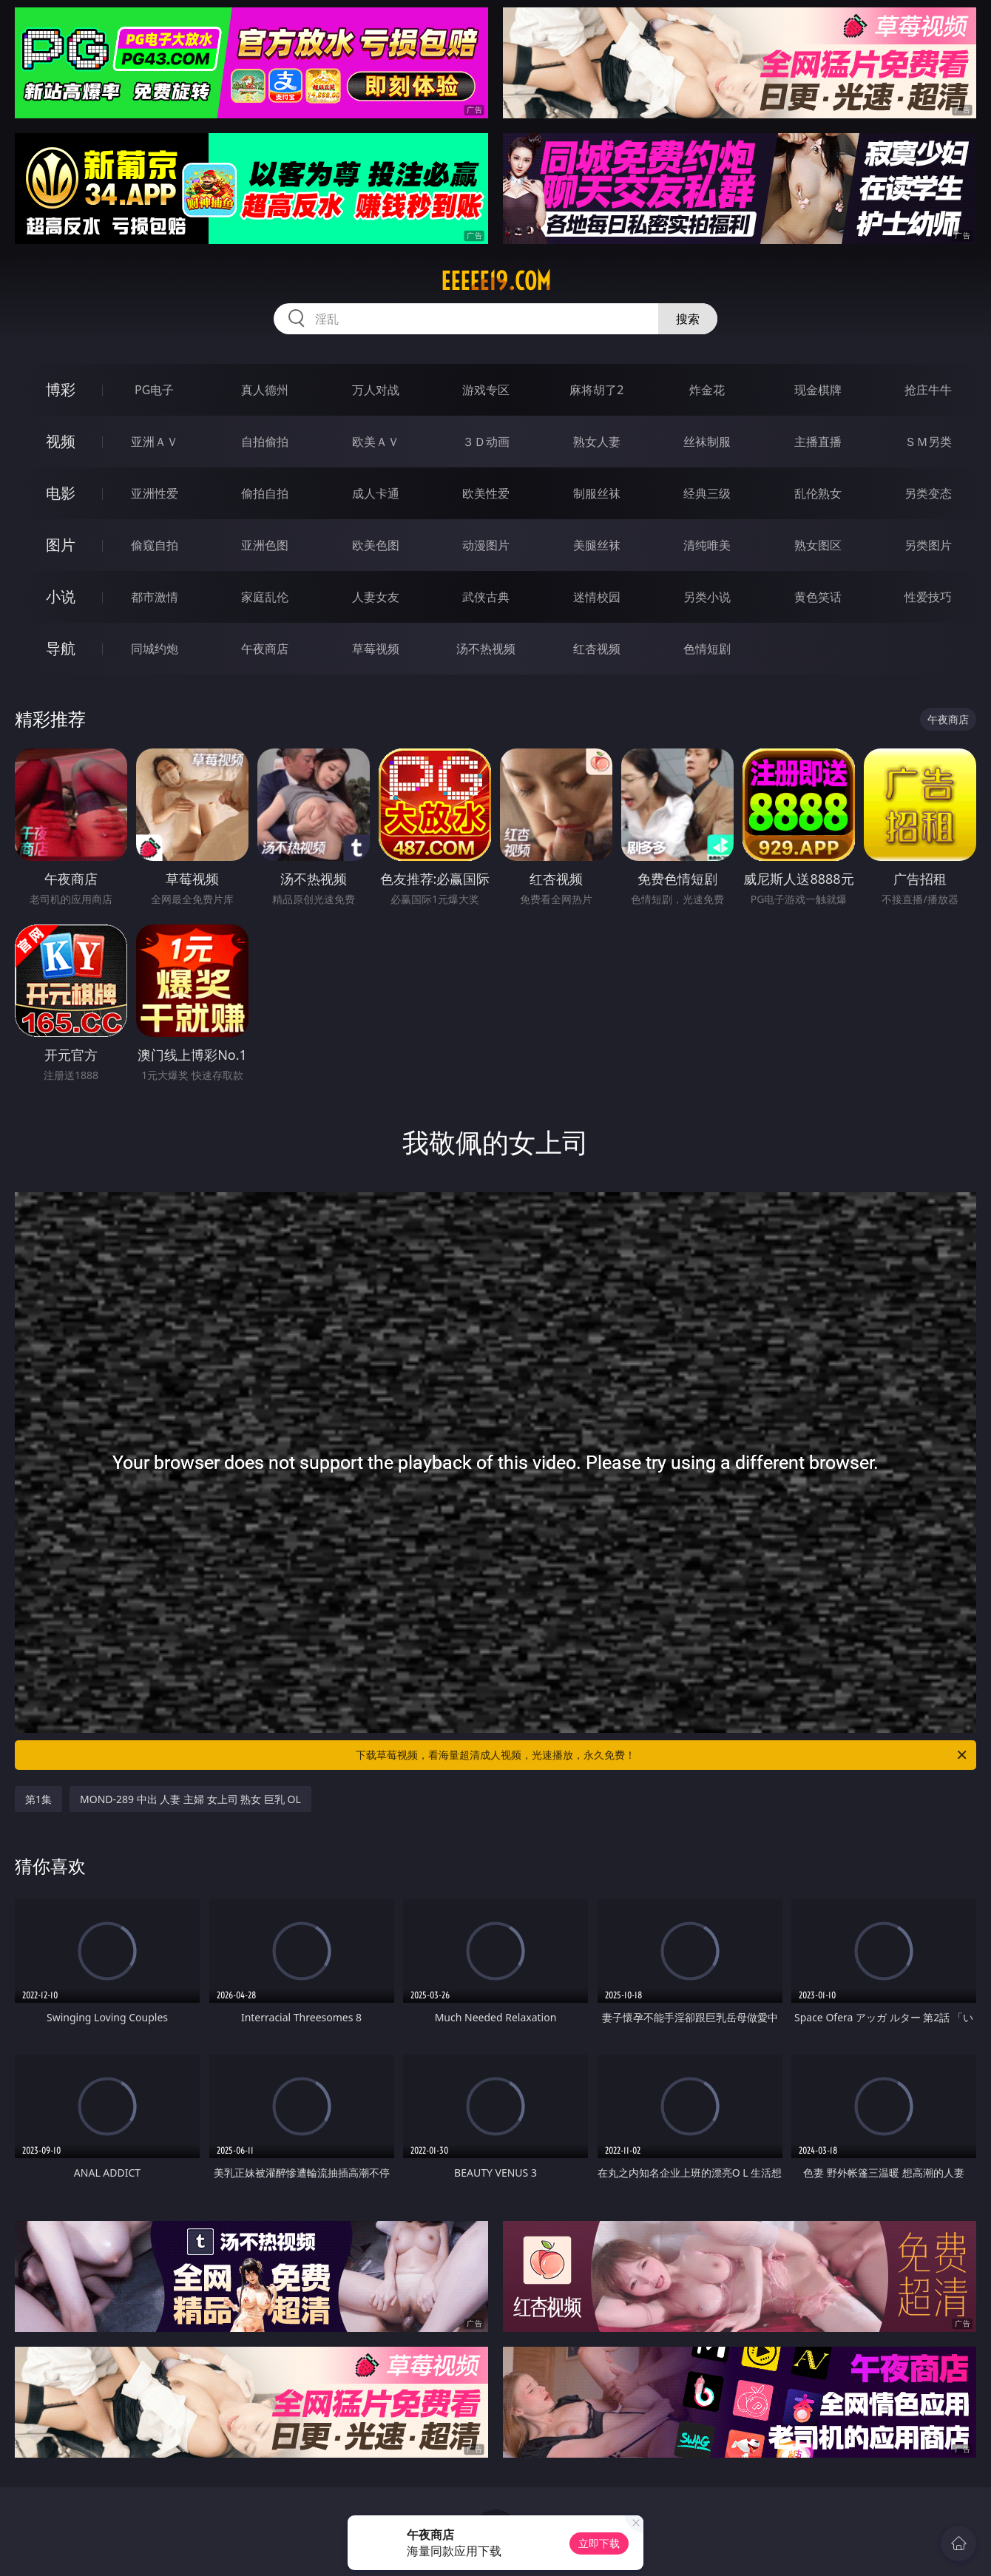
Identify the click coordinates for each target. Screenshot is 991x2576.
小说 (60, 596)
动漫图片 (486, 545)
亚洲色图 (264, 545)
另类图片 (928, 545)
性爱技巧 (928, 597)
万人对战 (375, 390)
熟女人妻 (596, 441)
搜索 (688, 319)
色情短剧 (707, 648)
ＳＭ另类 (928, 441)
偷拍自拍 (264, 493)
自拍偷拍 (264, 441)
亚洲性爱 (154, 493)
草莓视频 (375, 648)
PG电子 (154, 390)
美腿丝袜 (596, 545)
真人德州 (264, 390)
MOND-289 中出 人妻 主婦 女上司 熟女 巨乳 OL (190, 1799)
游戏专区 (486, 390)
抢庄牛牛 (928, 390)
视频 (60, 441)
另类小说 (707, 597)
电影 (60, 493)
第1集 (38, 1799)
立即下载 (599, 2543)
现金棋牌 (818, 390)
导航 (60, 648)
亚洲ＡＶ (154, 441)
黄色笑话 (818, 597)
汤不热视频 (485, 648)
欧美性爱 (486, 493)
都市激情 (154, 597)
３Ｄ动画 (486, 441)
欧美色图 (375, 545)
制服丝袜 (596, 493)
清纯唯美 (707, 545)
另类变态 (928, 493)
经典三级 (707, 493)
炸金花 (707, 390)
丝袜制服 (707, 441)
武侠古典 (486, 597)
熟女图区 (818, 545)
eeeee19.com (496, 281)
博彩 (60, 389)
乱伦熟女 (818, 493)
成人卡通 (375, 493)
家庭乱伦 (264, 597)
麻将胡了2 (596, 390)
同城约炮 (154, 648)
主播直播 (818, 441)
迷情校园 (596, 597)
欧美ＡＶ (375, 441)
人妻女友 (375, 597)
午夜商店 (264, 648)
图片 (60, 545)
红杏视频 (596, 648)
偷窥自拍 (154, 545)
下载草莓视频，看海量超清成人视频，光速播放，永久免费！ (662, 1755)
